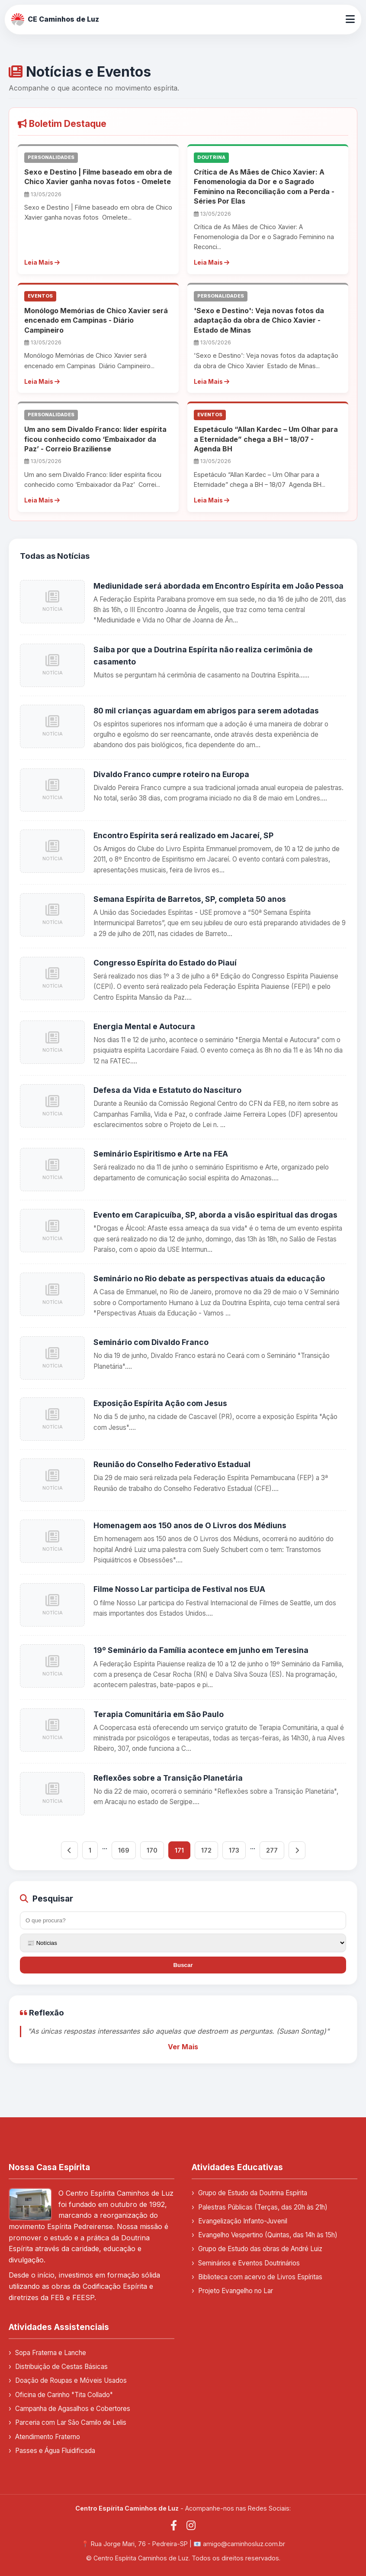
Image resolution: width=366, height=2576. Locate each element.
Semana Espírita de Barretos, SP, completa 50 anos (189, 899)
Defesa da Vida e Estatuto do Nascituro (167, 1090)
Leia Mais (42, 262)
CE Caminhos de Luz (55, 19)
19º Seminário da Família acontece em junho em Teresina (200, 1650)
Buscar (183, 1965)
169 (123, 1850)
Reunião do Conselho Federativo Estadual (171, 1464)
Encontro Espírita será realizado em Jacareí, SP (183, 835)
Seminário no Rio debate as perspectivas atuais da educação (209, 1278)
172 (206, 1850)
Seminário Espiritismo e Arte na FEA (160, 1153)
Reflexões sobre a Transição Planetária (168, 1777)
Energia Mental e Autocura (144, 1026)
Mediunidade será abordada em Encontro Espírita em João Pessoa (218, 585)
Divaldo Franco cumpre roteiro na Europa (171, 774)
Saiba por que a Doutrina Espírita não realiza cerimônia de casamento (203, 655)
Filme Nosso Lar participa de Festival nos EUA (179, 1589)
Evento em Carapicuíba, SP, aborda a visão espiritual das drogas (215, 1214)
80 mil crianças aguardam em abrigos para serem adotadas (206, 710)
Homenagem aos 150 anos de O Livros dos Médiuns (189, 1525)
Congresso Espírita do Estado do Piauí (165, 962)
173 (234, 1850)
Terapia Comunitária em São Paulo (158, 1714)
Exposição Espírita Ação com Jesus (160, 1403)
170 (152, 1850)
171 (179, 1850)
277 (272, 1850)
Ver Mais (183, 2046)
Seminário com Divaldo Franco (151, 1342)
